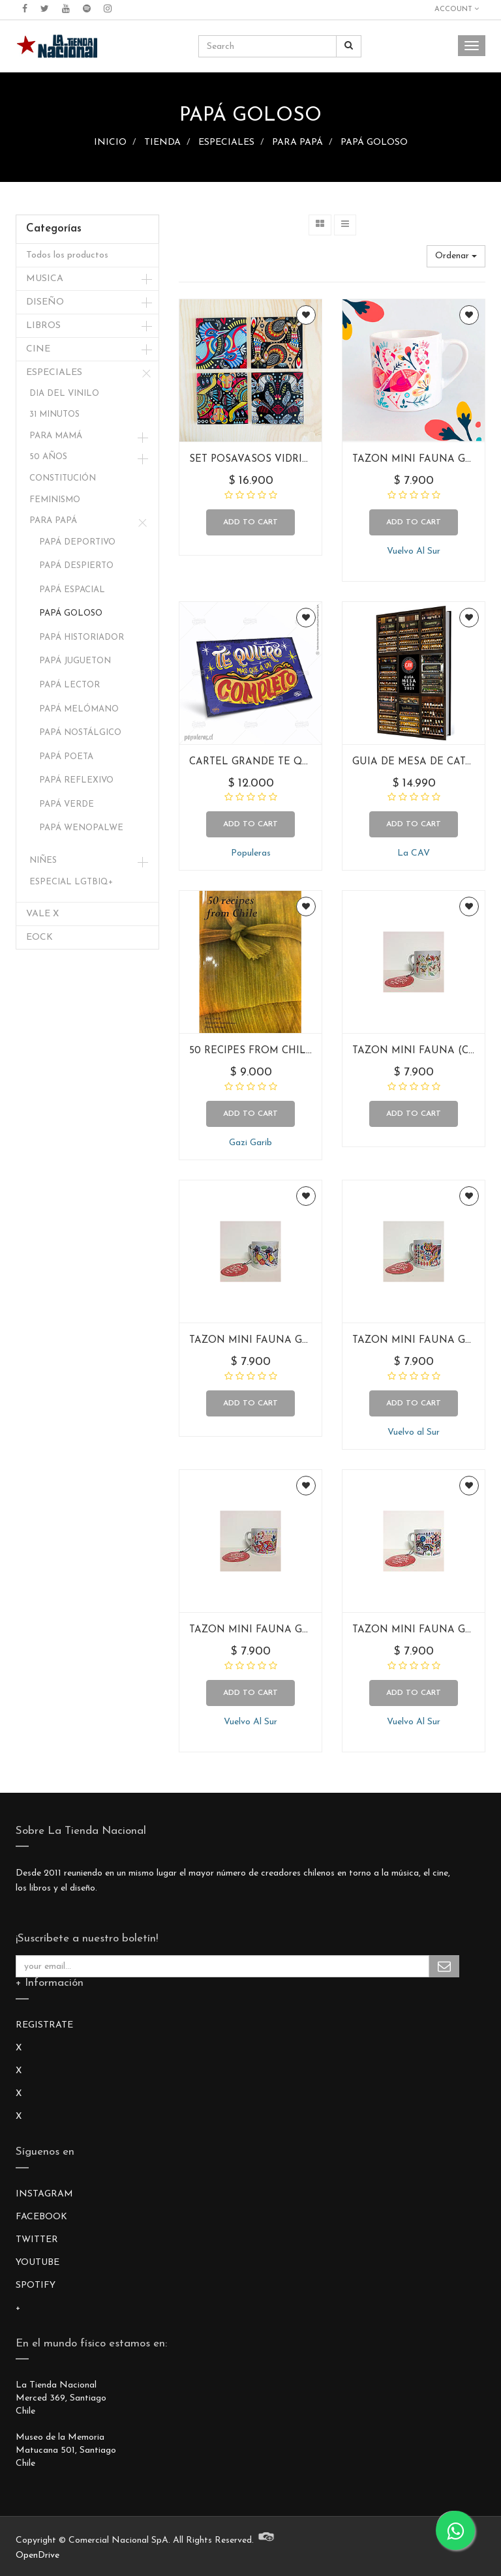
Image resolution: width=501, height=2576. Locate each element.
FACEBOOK (41, 2217)
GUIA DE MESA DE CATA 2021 (424, 762)
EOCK (39, 937)
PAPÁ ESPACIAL (72, 590)
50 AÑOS (48, 457)
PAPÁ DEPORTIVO (77, 542)
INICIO (110, 142)
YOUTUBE (37, 2263)
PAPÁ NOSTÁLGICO (80, 732)
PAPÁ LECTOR (69, 685)
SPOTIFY (35, 2285)
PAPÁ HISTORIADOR (81, 637)
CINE (38, 349)
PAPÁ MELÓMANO (79, 709)
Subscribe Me (444, 1966)
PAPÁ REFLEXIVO (76, 780)
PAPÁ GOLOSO (374, 142)
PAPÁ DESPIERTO (76, 566)
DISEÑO (45, 302)
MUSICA (44, 279)
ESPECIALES (226, 142)
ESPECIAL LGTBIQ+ (71, 882)
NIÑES (43, 860)
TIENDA (162, 142)
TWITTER (37, 2240)
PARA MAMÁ (55, 436)
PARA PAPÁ (297, 142)
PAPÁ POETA (66, 757)
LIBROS (43, 326)
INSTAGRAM (44, 2194)
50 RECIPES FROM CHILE (250, 1051)
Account (456, 9)
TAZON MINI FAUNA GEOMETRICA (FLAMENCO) (311, 1630)
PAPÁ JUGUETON (75, 661)
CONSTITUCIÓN (62, 478)
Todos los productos (67, 255)
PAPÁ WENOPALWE (81, 828)
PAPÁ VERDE (66, 804)
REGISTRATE (44, 2025)
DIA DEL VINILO (64, 393)
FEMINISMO (54, 500)
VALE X (42, 914)
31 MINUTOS (54, 414)
